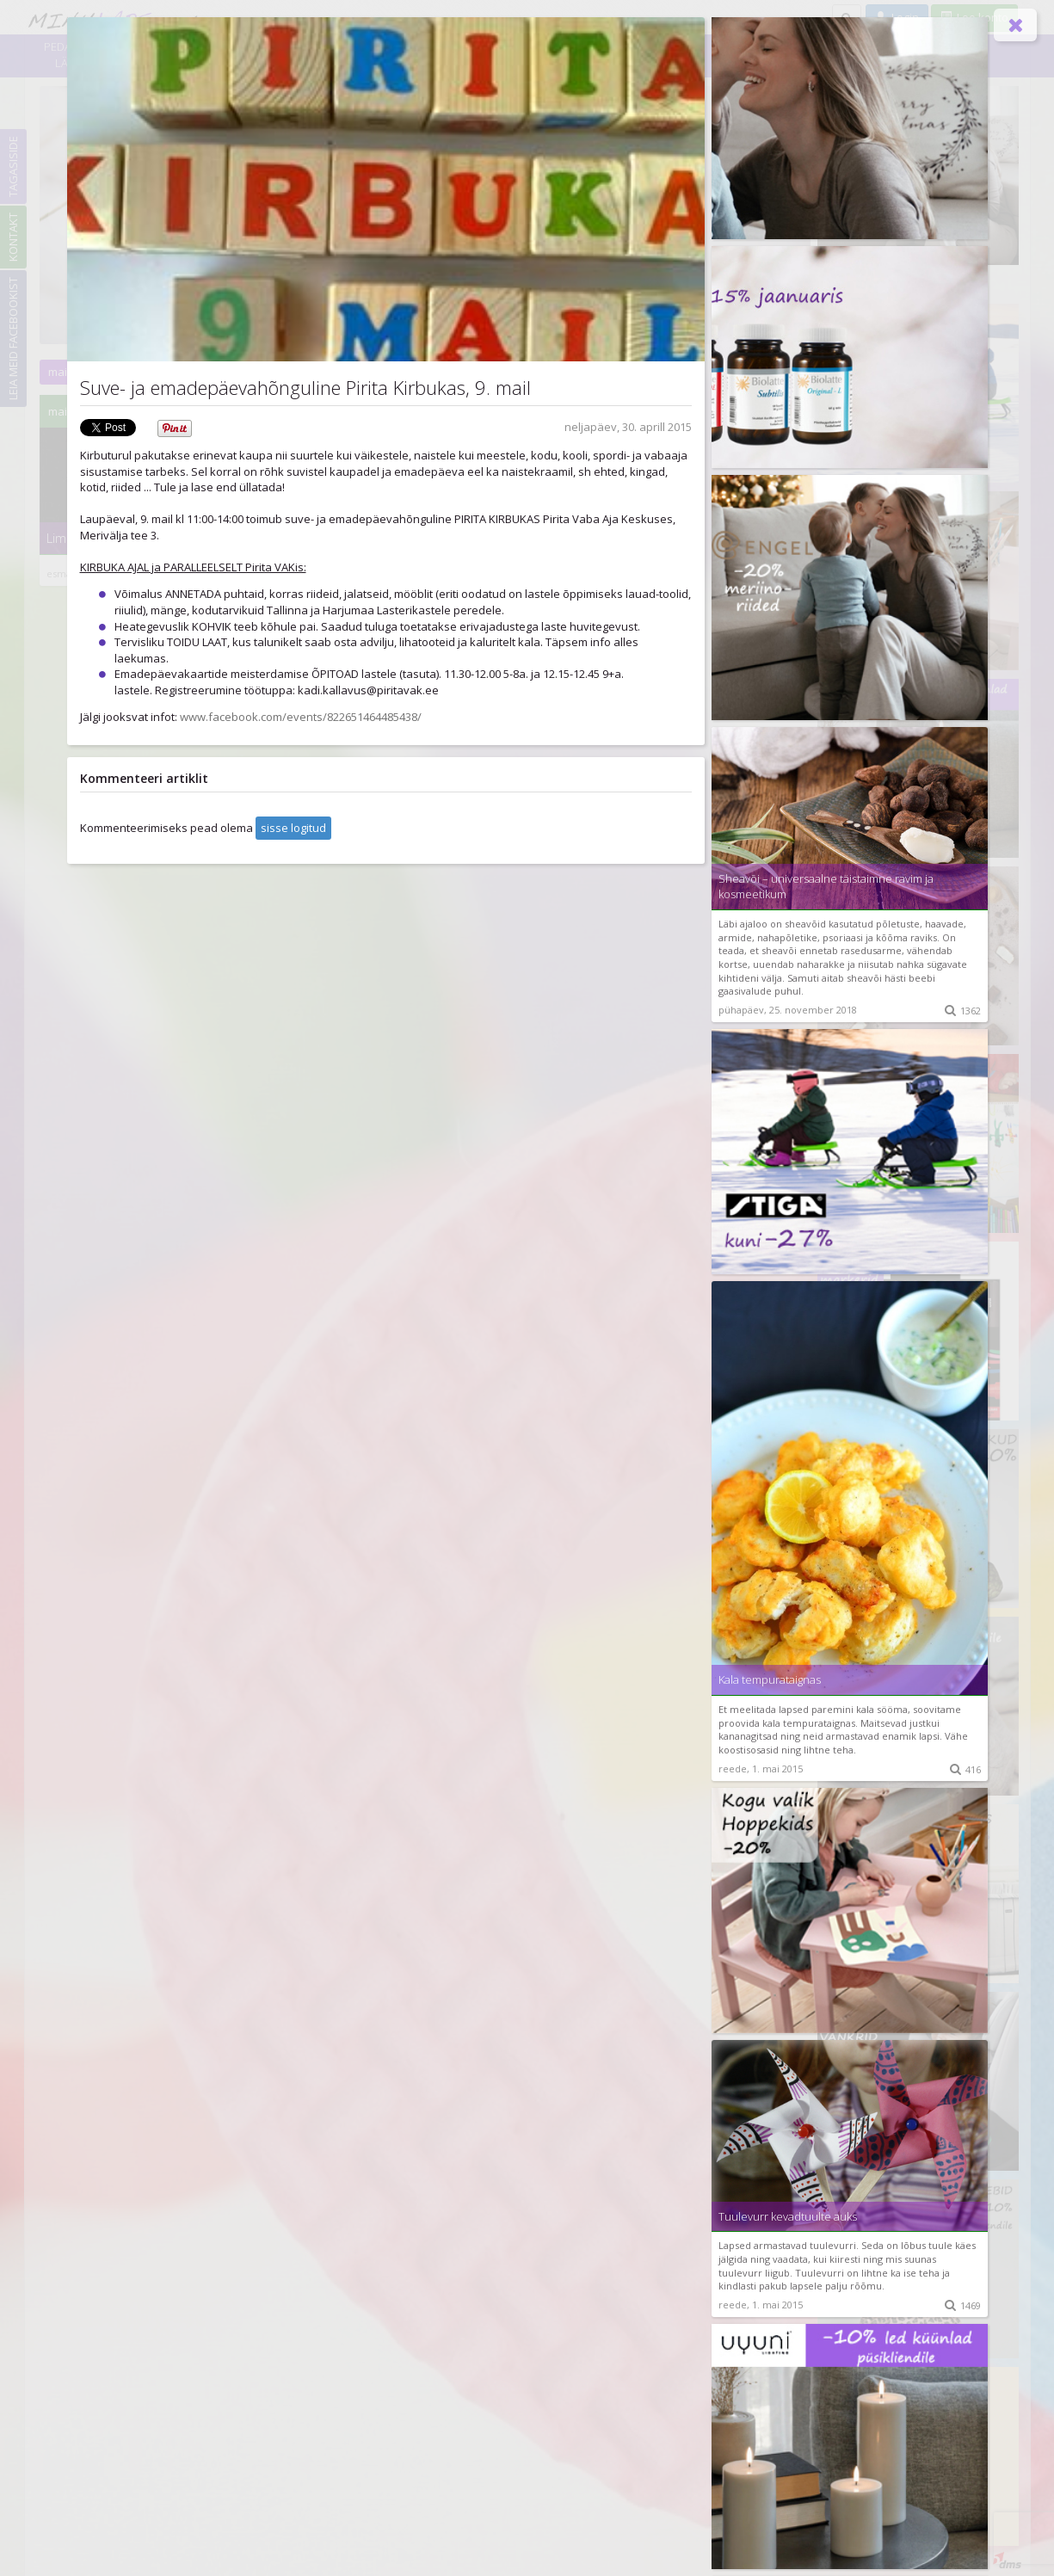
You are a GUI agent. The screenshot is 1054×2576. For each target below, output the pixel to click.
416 (965, 1769)
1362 (963, 1010)
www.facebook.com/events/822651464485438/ (299, 716)
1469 (963, 2305)
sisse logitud (293, 827)
